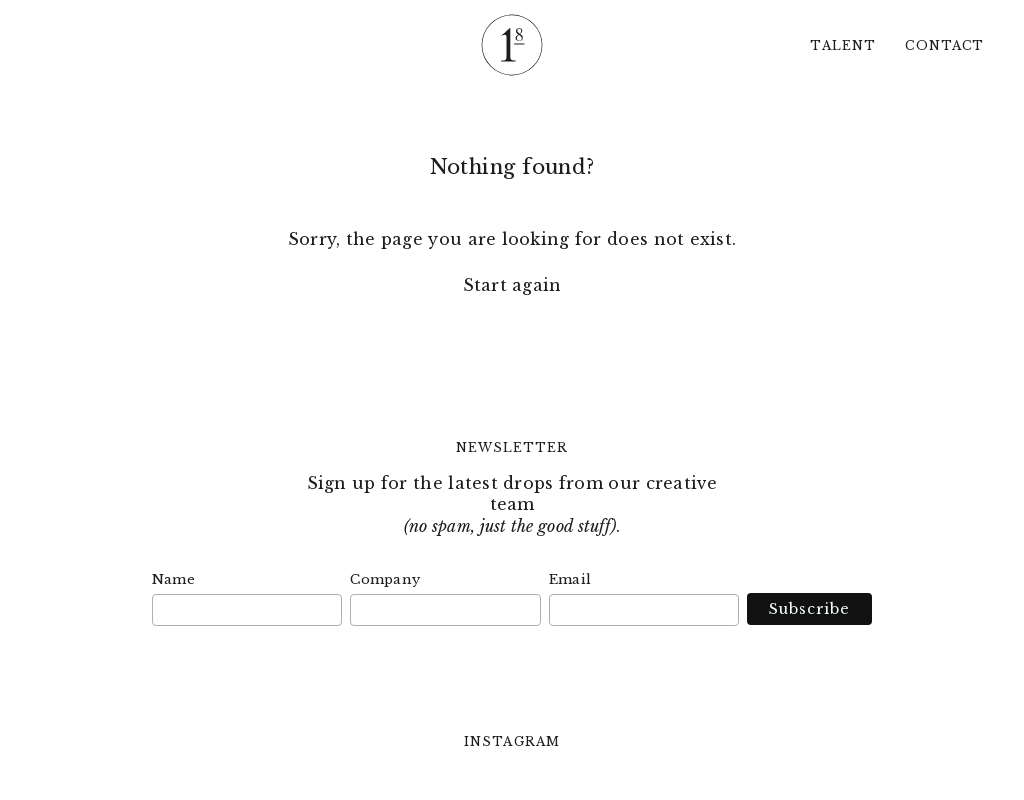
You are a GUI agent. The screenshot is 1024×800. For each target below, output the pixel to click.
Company (385, 579)
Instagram (512, 742)
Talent (842, 45)
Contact (944, 45)
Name (173, 579)
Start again (512, 285)
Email (570, 579)
